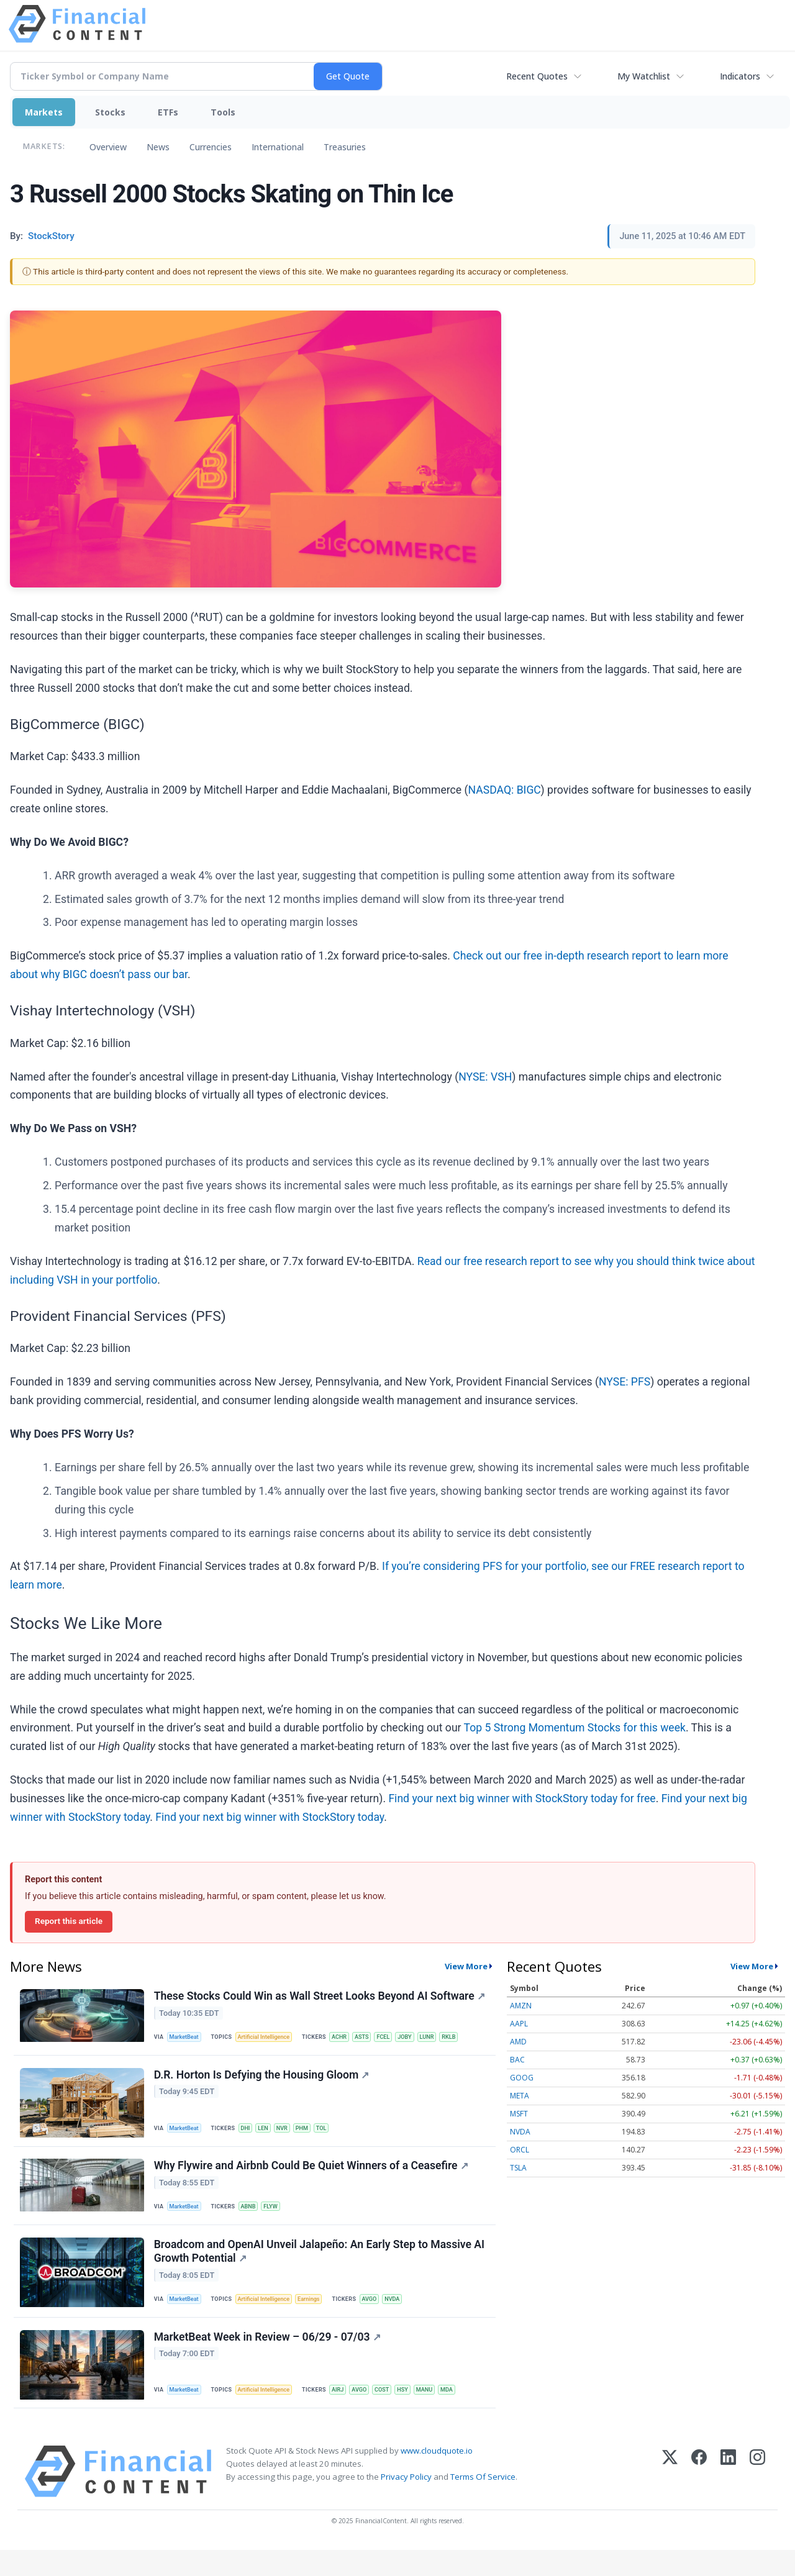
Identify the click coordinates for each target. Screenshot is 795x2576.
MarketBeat (186, 2039)
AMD (518, 2041)
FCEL (396, 2039)
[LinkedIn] (728, 2497)
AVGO (381, 2316)
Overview (108, 147)
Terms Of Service (483, 2502)
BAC (517, 2059)
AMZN (521, 2005)
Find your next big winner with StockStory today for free (521, 1798)
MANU (441, 2411)
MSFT (519, 2113)
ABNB (253, 2218)
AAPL (519, 2023)
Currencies (210, 147)
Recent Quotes (537, 76)
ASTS (373, 2039)
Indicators (740, 76)
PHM (312, 2134)
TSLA (518, 2167)
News (158, 147)
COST (395, 2411)
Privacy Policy (406, 2502)
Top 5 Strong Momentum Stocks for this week (575, 1727)
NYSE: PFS (624, 1382)
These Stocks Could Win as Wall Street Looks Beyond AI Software (320, 1998)
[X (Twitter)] (670, 2497)
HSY (417, 2411)
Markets (44, 112)
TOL (333, 2134)
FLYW (277, 2218)
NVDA (406, 2316)
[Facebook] (699, 2497)
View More (466, 1966)
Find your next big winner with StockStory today (269, 1817)
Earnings (318, 2316)
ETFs (168, 112)
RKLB (467, 2039)
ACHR (348, 2039)
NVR (290, 2134)
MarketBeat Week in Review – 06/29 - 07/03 (268, 2359)
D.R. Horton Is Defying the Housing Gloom (263, 2081)
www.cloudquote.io (437, 2476)
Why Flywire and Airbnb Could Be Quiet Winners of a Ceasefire (312, 2177)
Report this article (68, 1921)
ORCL (519, 2149)
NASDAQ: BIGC (504, 790)
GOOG (522, 2077)
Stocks (110, 112)
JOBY (419, 2039)
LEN (270, 2134)
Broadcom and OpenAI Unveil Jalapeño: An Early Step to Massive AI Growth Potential (320, 2268)
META (519, 2095)
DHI (250, 2134)
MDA (465, 2411)
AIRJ (346, 2411)
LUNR (443, 2039)
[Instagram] (757, 2497)
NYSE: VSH (485, 1077)
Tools (223, 112)
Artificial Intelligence (269, 2039)
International (278, 147)
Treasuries (345, 147)
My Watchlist (643, 76)
